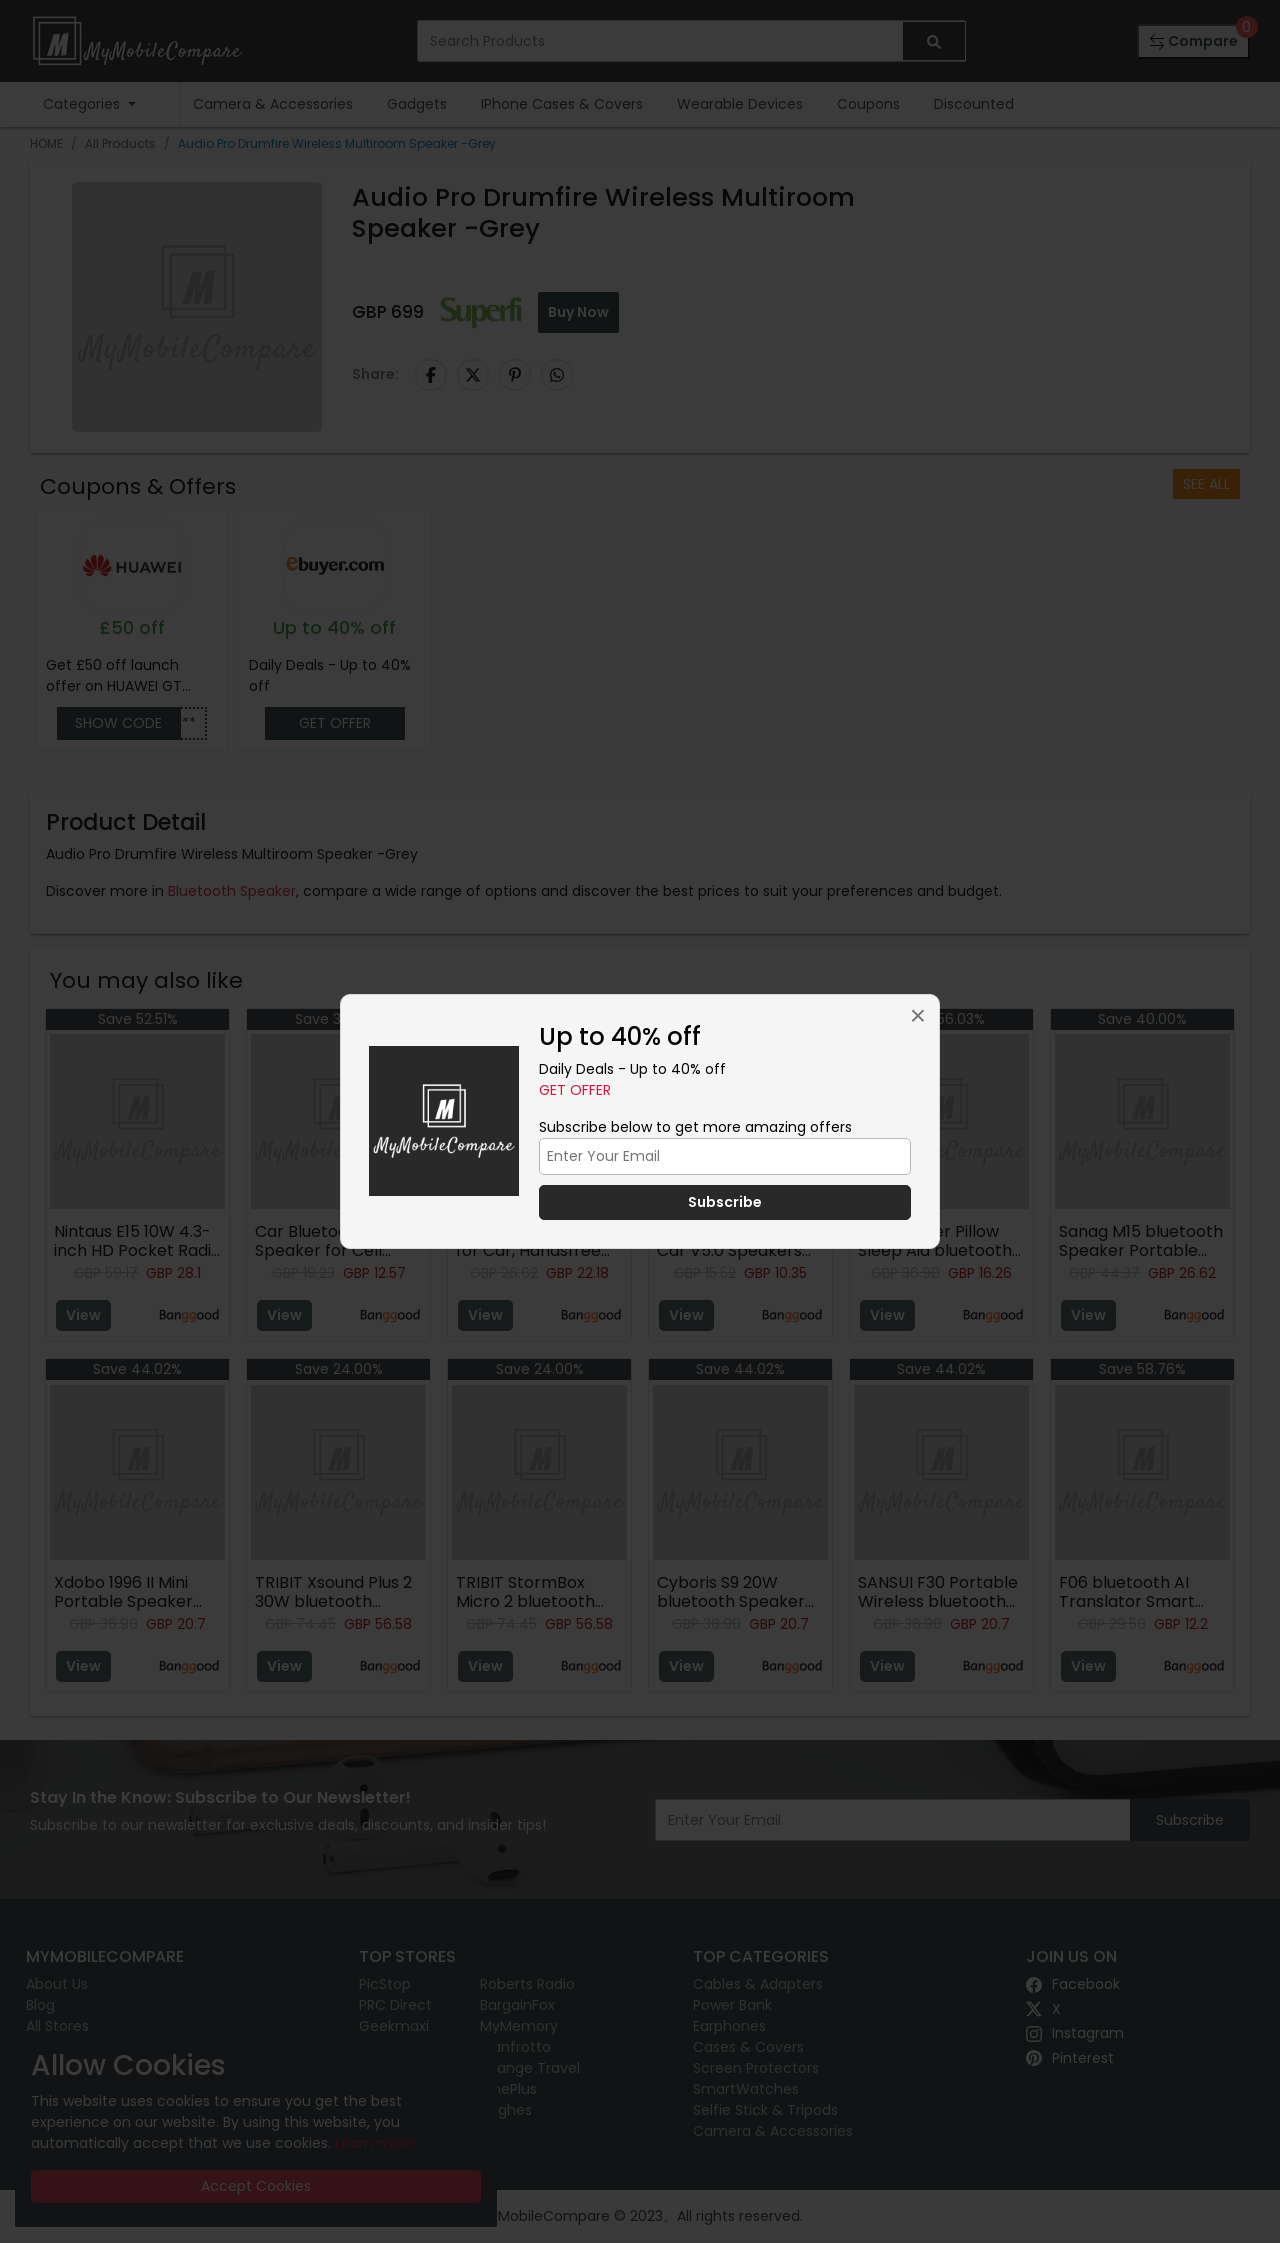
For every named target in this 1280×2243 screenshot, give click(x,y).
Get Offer (575, 1090)
